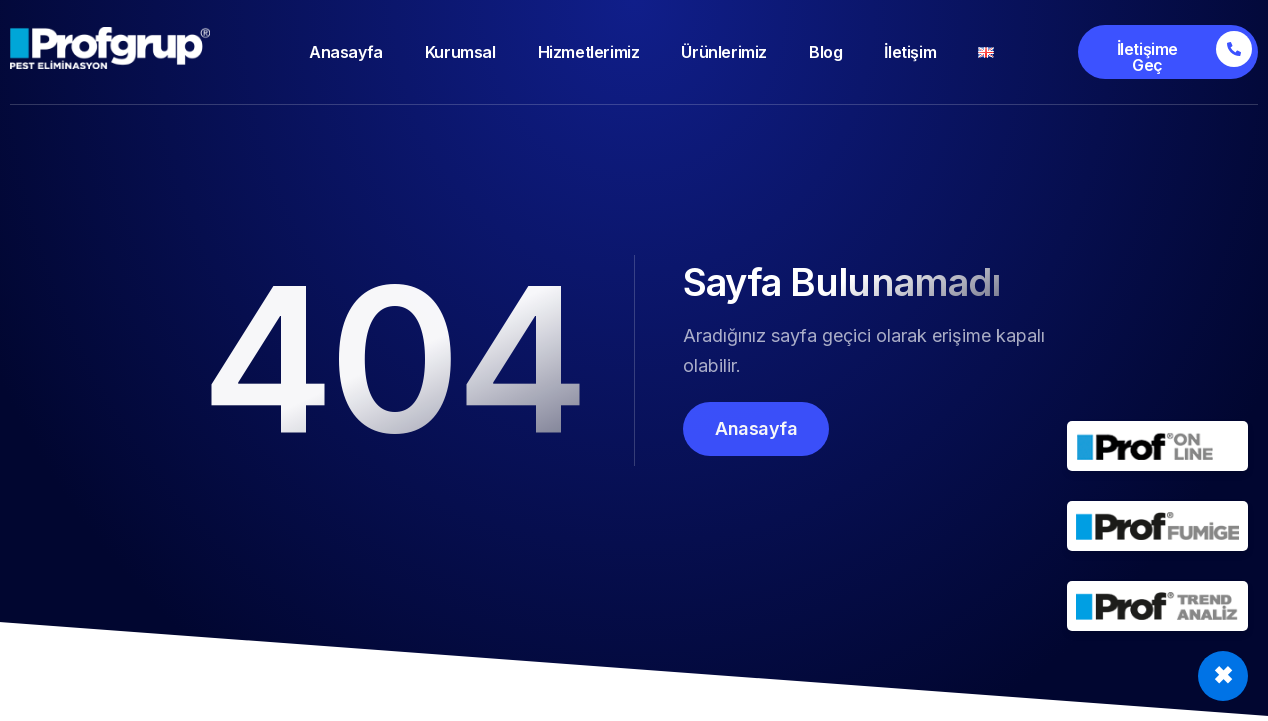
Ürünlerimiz (724, 52)
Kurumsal (460, 52)
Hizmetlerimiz (589, 52)
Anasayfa (346, 52)
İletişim (910, 52)
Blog (825, 52)
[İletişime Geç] (1168, 52)
